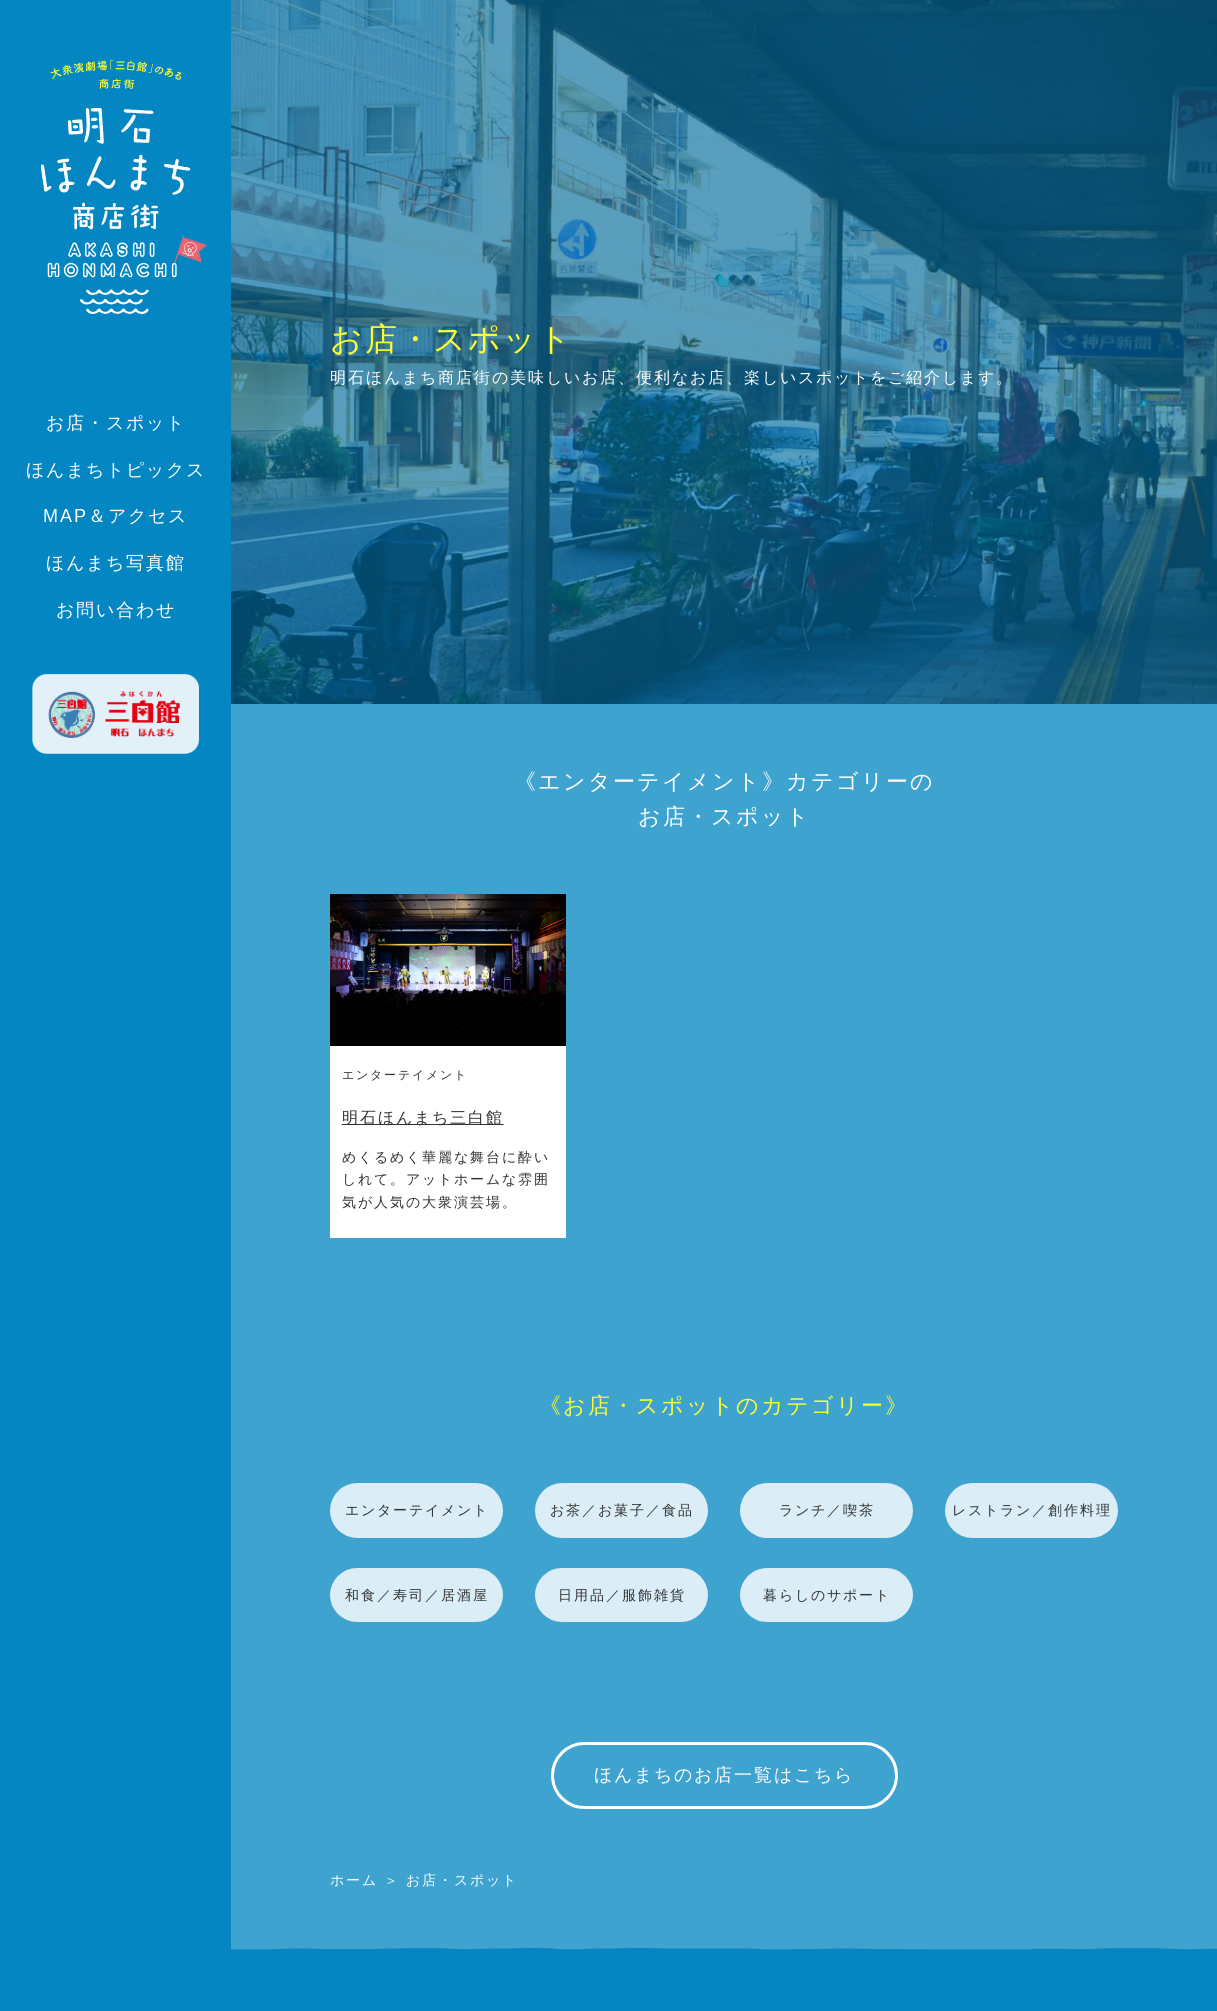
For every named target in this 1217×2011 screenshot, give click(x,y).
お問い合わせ (116, 610)
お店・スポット (116, 423)
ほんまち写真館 (116, 563)
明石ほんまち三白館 (423, 1117)
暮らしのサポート (827, 1595)
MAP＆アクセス (115, 516)
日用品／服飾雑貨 (622, 1595)
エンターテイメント (405, 1075)
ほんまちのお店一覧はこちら (724, 1775)
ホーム (354, 1880)
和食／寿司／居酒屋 (417, 1595)
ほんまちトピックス (116, 470)
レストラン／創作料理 (1032, 1510)
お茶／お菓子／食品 (622, 1510)
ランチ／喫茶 (827, 1510)
